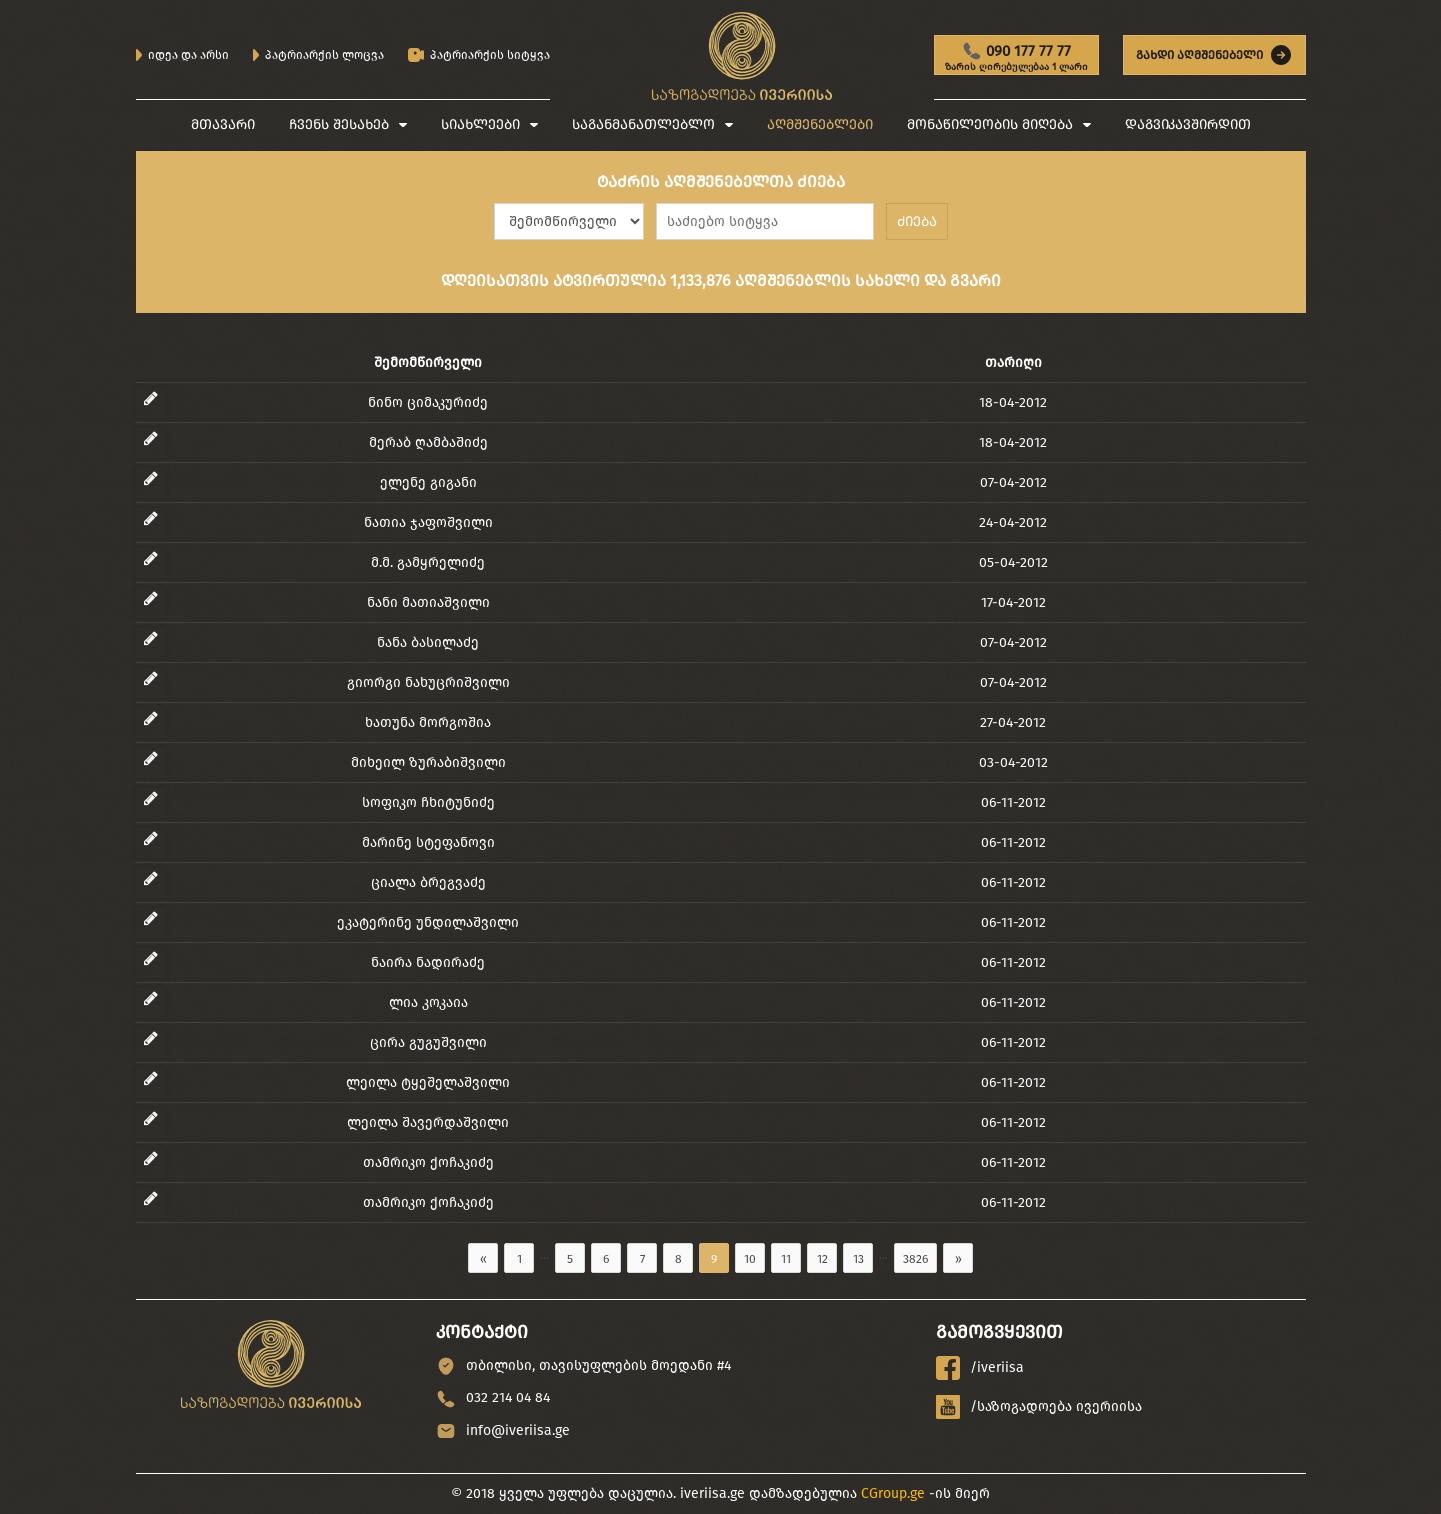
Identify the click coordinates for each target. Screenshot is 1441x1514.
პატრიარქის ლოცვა (318, 55)
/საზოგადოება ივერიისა (1039, 1407)
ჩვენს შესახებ (339, 124)
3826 (915, 1259)
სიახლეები (480, 124)
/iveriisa (980, 1368)
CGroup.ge (893, 1493)
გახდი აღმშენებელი (1214, 55)
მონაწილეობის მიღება (990, 124)
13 (858, 1259)
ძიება (917, 221)
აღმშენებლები (820, 124)
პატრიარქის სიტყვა (479, 55)
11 (786, 1259)
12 (822, 1259)
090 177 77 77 (1016, 58)
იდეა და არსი (182, 55)
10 (750, 1259)
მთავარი (223, 124)
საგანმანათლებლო (643, 124)
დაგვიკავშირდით (1188, 124)
